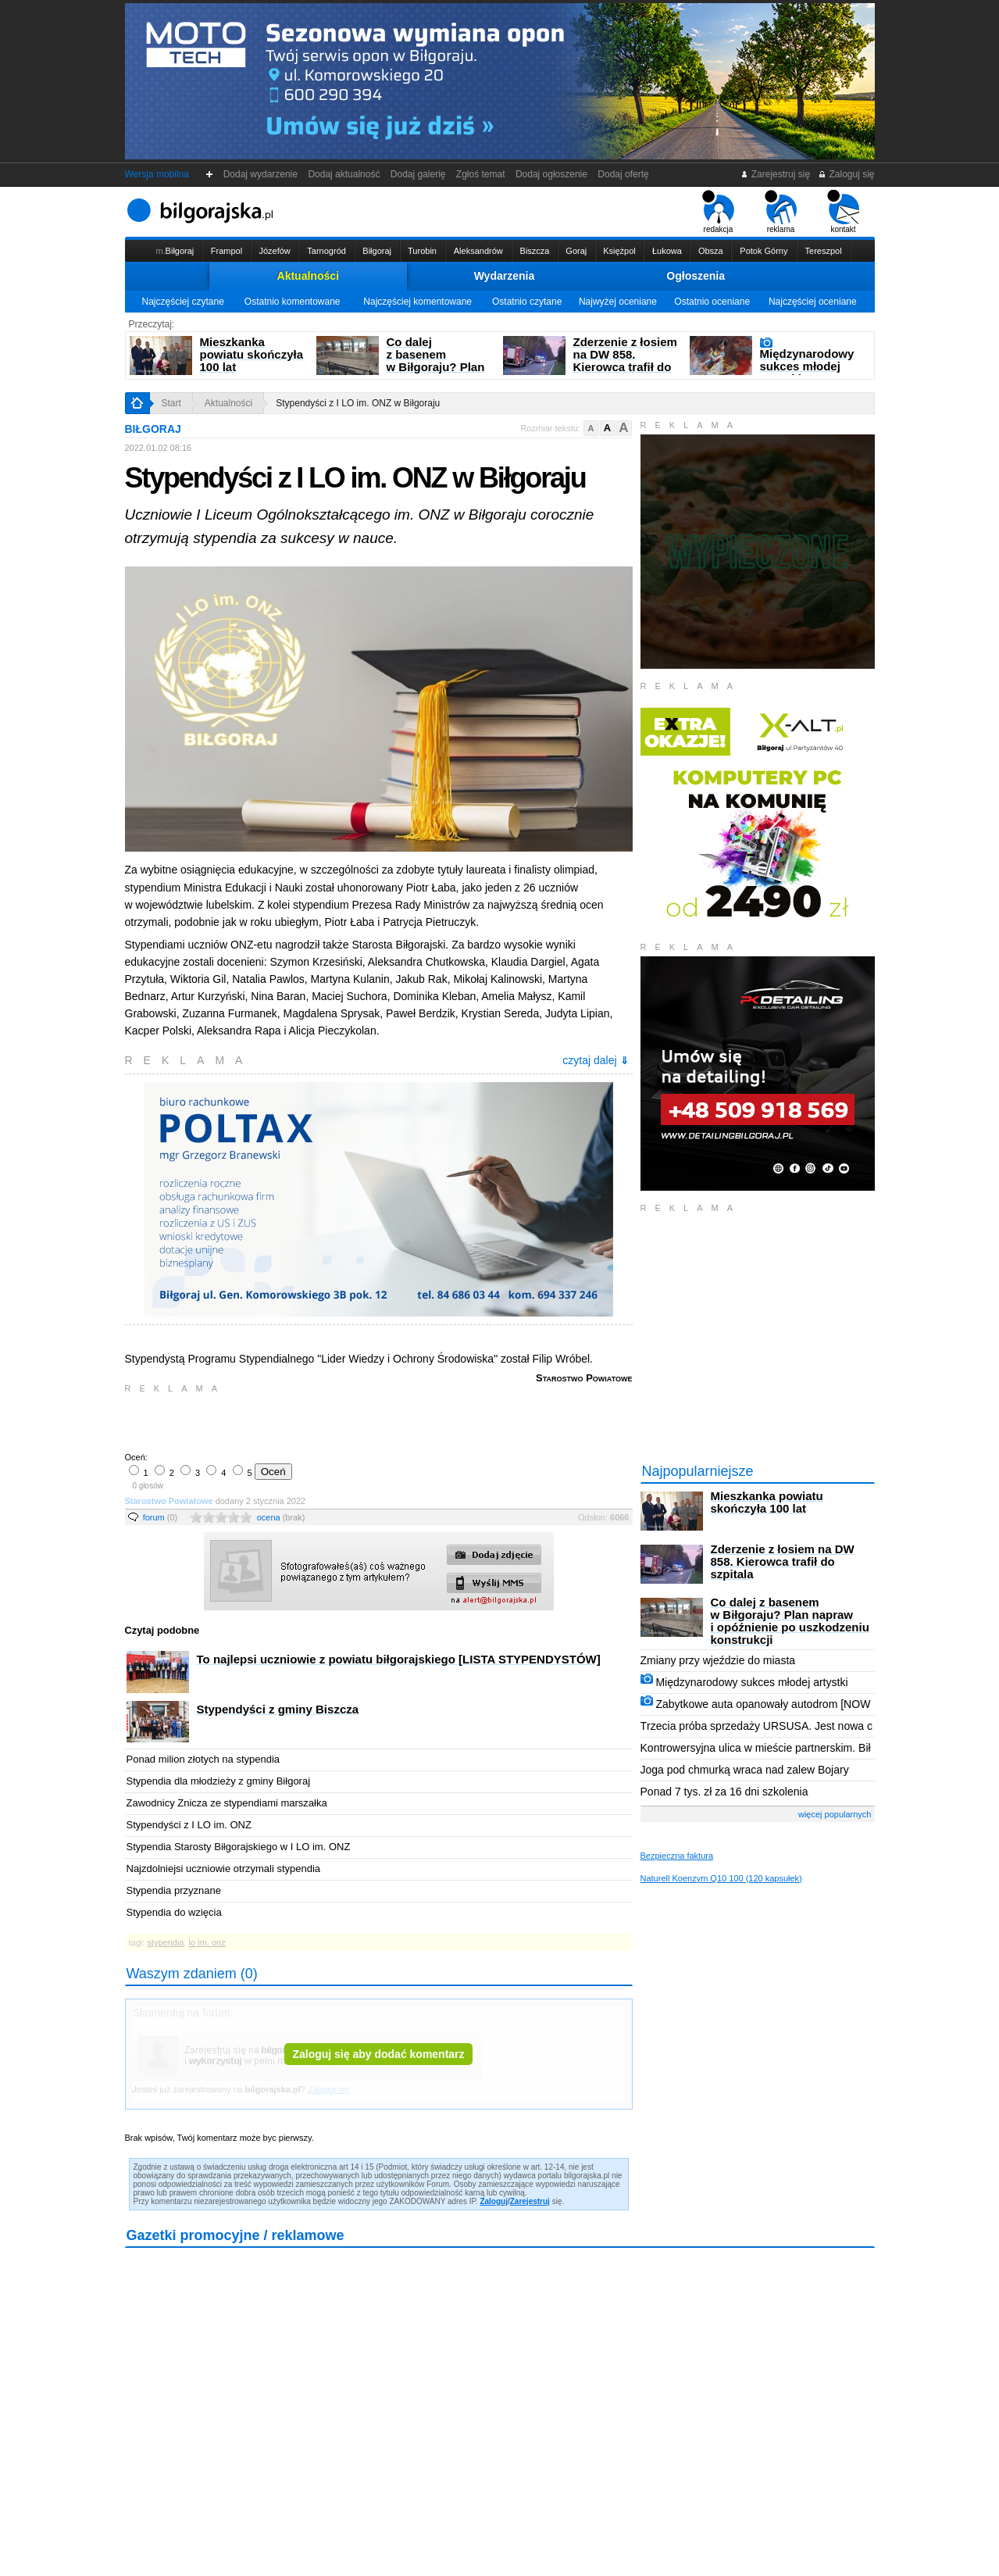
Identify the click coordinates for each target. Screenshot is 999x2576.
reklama (781, 212)
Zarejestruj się (775, 174)
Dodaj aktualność (344, 174)
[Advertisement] (308, 1421)
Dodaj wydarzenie (260, 174)
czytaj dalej (595, 1060)
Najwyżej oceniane (618, 301)
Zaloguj (494, 2201)
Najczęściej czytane (182, 301)
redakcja (718, 212)
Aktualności (308, 276)
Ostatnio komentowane (292, 301)
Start (171, 403)
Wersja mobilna (157, 174)
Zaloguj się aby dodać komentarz (378, 2054)
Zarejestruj (530, 2201)
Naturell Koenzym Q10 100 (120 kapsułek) (721, 1878)
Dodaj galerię (418, 174)
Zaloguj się (846, 174)
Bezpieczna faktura (677, 1855)
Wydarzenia (504, 276)
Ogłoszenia (695, 276)
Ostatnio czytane (527, 301)
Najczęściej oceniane (813, 301)
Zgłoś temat (480, 174)
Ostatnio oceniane (712, 301)
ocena (281, 1517)
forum (160, 1517)
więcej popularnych (835, 1814)
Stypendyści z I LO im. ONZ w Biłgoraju (358, 403)
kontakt (843, 212)
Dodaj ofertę (624, 174)
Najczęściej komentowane (417, 301)
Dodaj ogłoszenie (551, 174)
